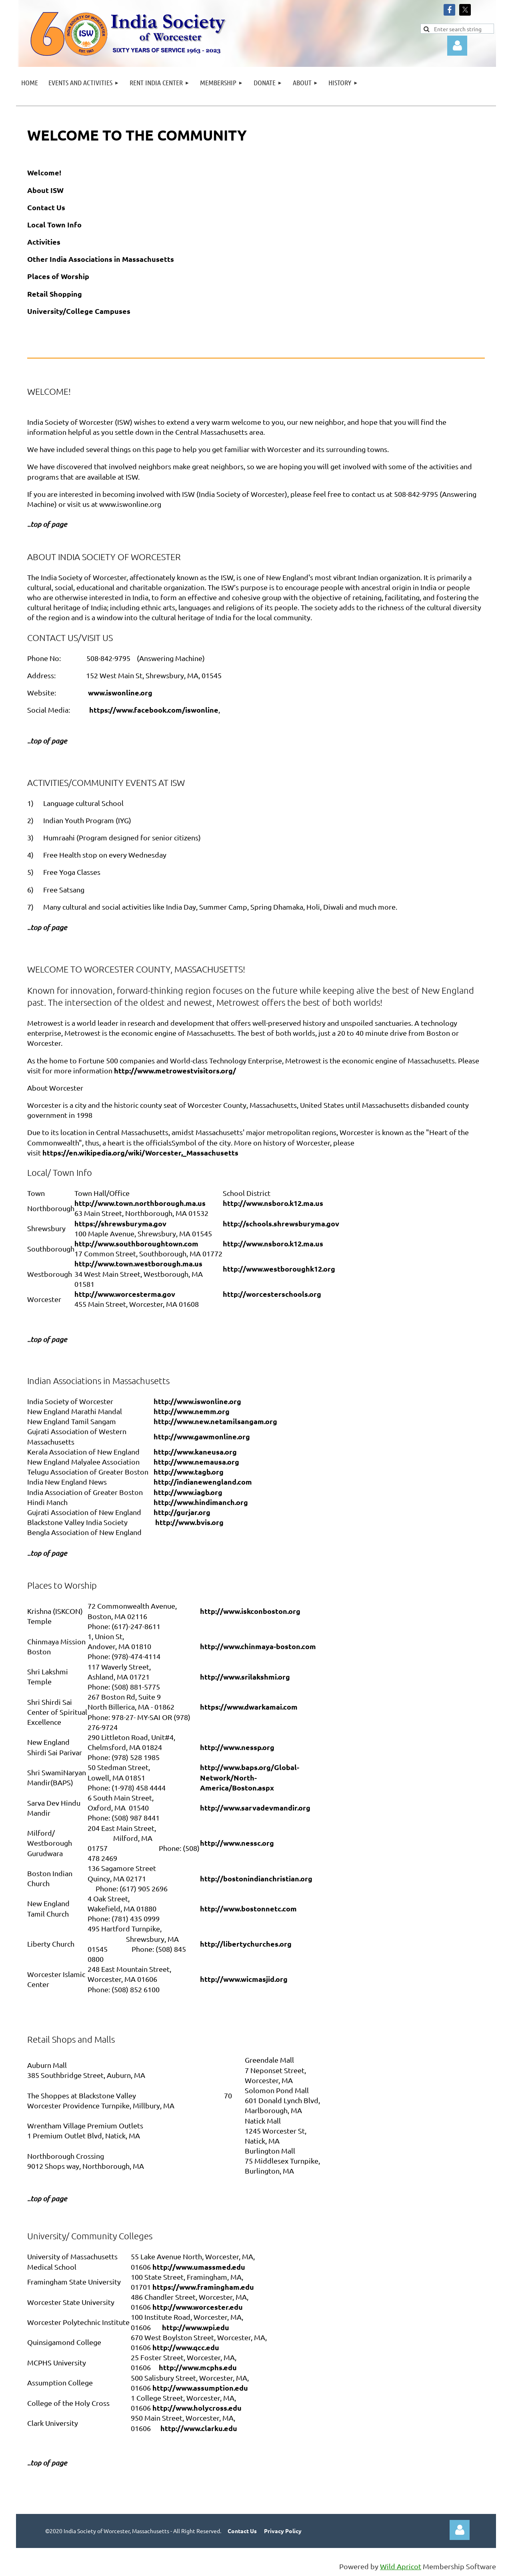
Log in (457, 46)
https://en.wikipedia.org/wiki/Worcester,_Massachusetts (140, 1152)
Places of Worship (58, 276)
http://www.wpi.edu (195, 2327)
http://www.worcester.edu (197, 2306)
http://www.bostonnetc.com (248, 1908)
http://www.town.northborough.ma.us (140, 1203)
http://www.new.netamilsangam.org (215, 1421)
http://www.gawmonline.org (202, 1436)
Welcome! (44, 172)
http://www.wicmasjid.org (244, 1978)
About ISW (45, 190)
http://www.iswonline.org (197, 1401)
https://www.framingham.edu (203, 2286)
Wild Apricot (400, 2566)
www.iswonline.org (120, 692)
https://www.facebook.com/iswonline (153, 709)
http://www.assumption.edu (200, 2387)
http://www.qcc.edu (185, 2347)
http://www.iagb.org (188, 1492)
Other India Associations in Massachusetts (100, 258)
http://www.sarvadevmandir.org (255, 1807)
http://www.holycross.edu (197, 2407)
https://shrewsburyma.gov (120, 1223)
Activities (43, 241)
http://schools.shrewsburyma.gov (281, 1223)
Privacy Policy (283, 2530)
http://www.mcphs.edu (198, 2367)
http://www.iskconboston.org (250, 1611)
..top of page (47, 2462)
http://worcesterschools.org (272, 1293)
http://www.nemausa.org (196, 1461)
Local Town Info (54, 224)
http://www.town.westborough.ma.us (138, 1263)
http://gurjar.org (182, 1512)
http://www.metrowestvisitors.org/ (175, 1070)
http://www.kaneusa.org (195, 1451)
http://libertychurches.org (246, 1943)
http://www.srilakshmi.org (245, 1676)
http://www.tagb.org (189, 1471)
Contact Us (46, 207)
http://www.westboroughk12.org (279, 1268)
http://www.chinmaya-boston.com (258, 1646)
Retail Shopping (54, 293)
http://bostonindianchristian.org (256, 1878)
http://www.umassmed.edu (198, 2266)
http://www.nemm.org (192, 1411)
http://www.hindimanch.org (201, 1502)
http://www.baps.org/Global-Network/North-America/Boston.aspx (249, 1777)
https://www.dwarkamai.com (249, 1706)
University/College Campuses (78, 310)
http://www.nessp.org (237, 1747)
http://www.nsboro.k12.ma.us (273, 1203)
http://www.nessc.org (237, 1842)
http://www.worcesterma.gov (124, 1293)
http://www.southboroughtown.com (136, 1243)
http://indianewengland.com (203, 1481)
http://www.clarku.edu (198, 2428)
